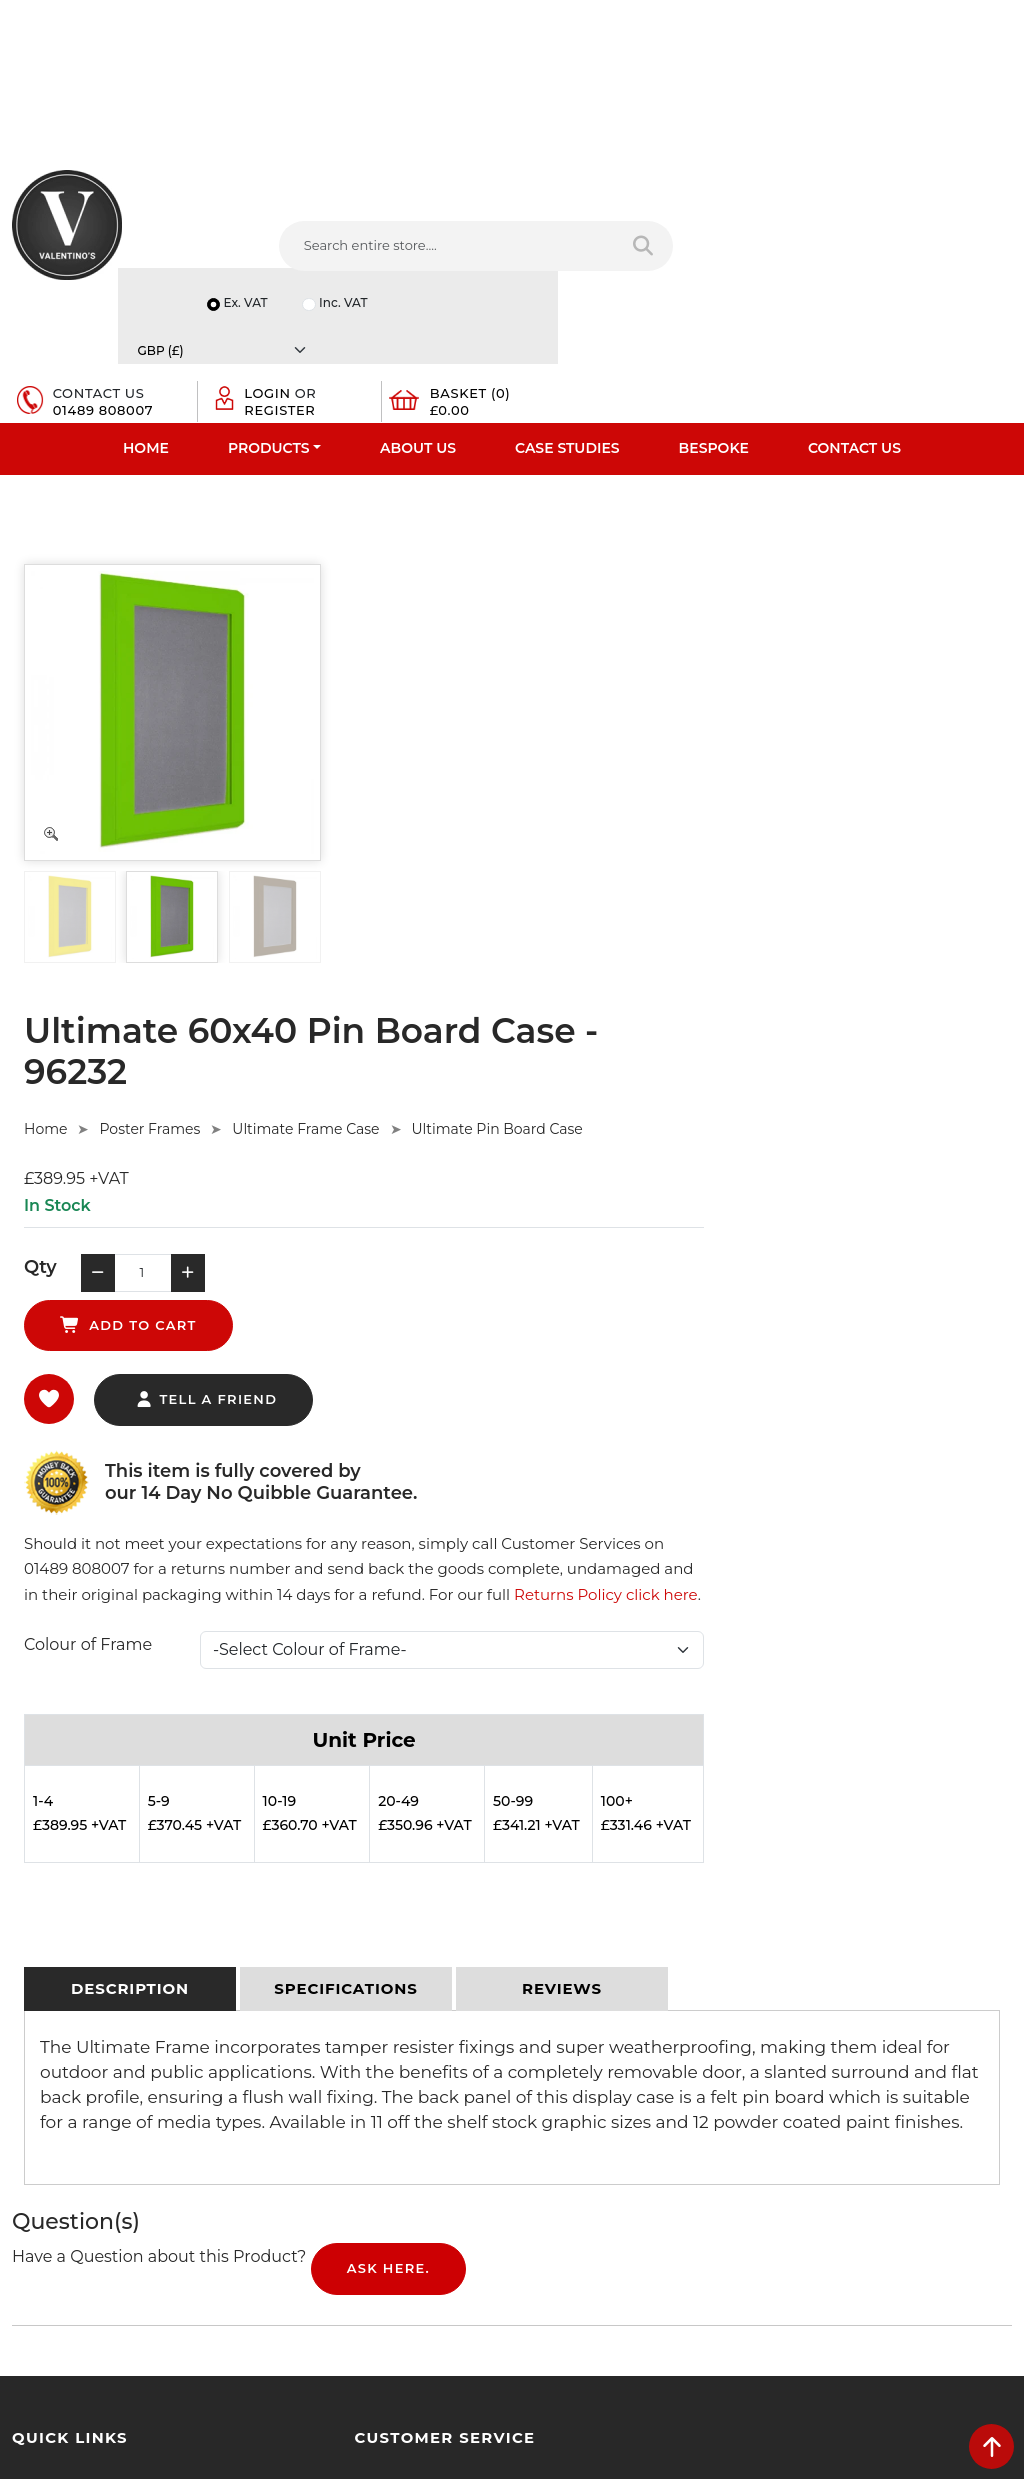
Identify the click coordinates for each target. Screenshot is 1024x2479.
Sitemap (295, 2047)
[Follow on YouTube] (652, 2199)
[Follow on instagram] (727, 2199)
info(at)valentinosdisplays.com (649, 2070)
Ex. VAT (706, 194)
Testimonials (52, 2021)
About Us (418, 336)
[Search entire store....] (313, 270)
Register (771, 263)
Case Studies (567, 336)
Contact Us (854, 336)
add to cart (678, 724)
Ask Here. (388, 1721)
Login (759, 247)
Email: (800, 2061)
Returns (294, 2021)
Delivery (294, 1943)
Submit (945, 2249)
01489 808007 (616, 263)
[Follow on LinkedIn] (615, 2199)
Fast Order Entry (65, 1995)
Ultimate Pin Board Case (830, 574)
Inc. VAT (806, 194)
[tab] (130, 1441)
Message (808, 2149)
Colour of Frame (421, 1070)
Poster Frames (483, 574)
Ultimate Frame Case (639, 574)
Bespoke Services (68, 2047)
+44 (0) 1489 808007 (617, 2154)
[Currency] (943, 194)
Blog (27, 2151)
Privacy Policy (312, 1969)
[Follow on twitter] (577, 2199)
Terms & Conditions (330, 1995)
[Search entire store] (471, 270)
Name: (801, 1973)
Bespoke (714, 336)
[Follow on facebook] (540, 2199)
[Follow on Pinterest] (690, 2199)
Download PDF (61, 2099)
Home (146, 336)
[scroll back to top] (991, 2446)
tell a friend (539, 799)
